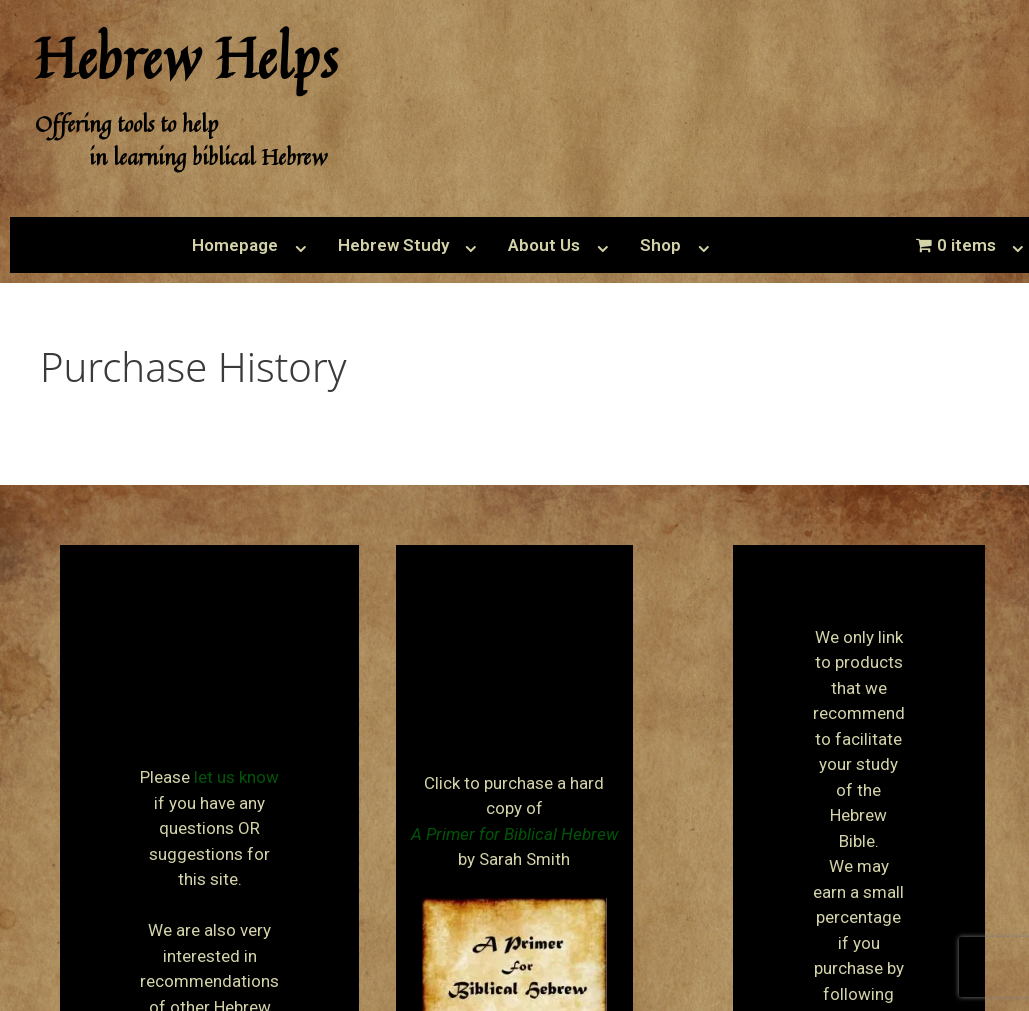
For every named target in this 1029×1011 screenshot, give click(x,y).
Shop (660, 245)
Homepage (235, 245)
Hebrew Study (393, 245)
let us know (236, 777)
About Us (544, 245)
